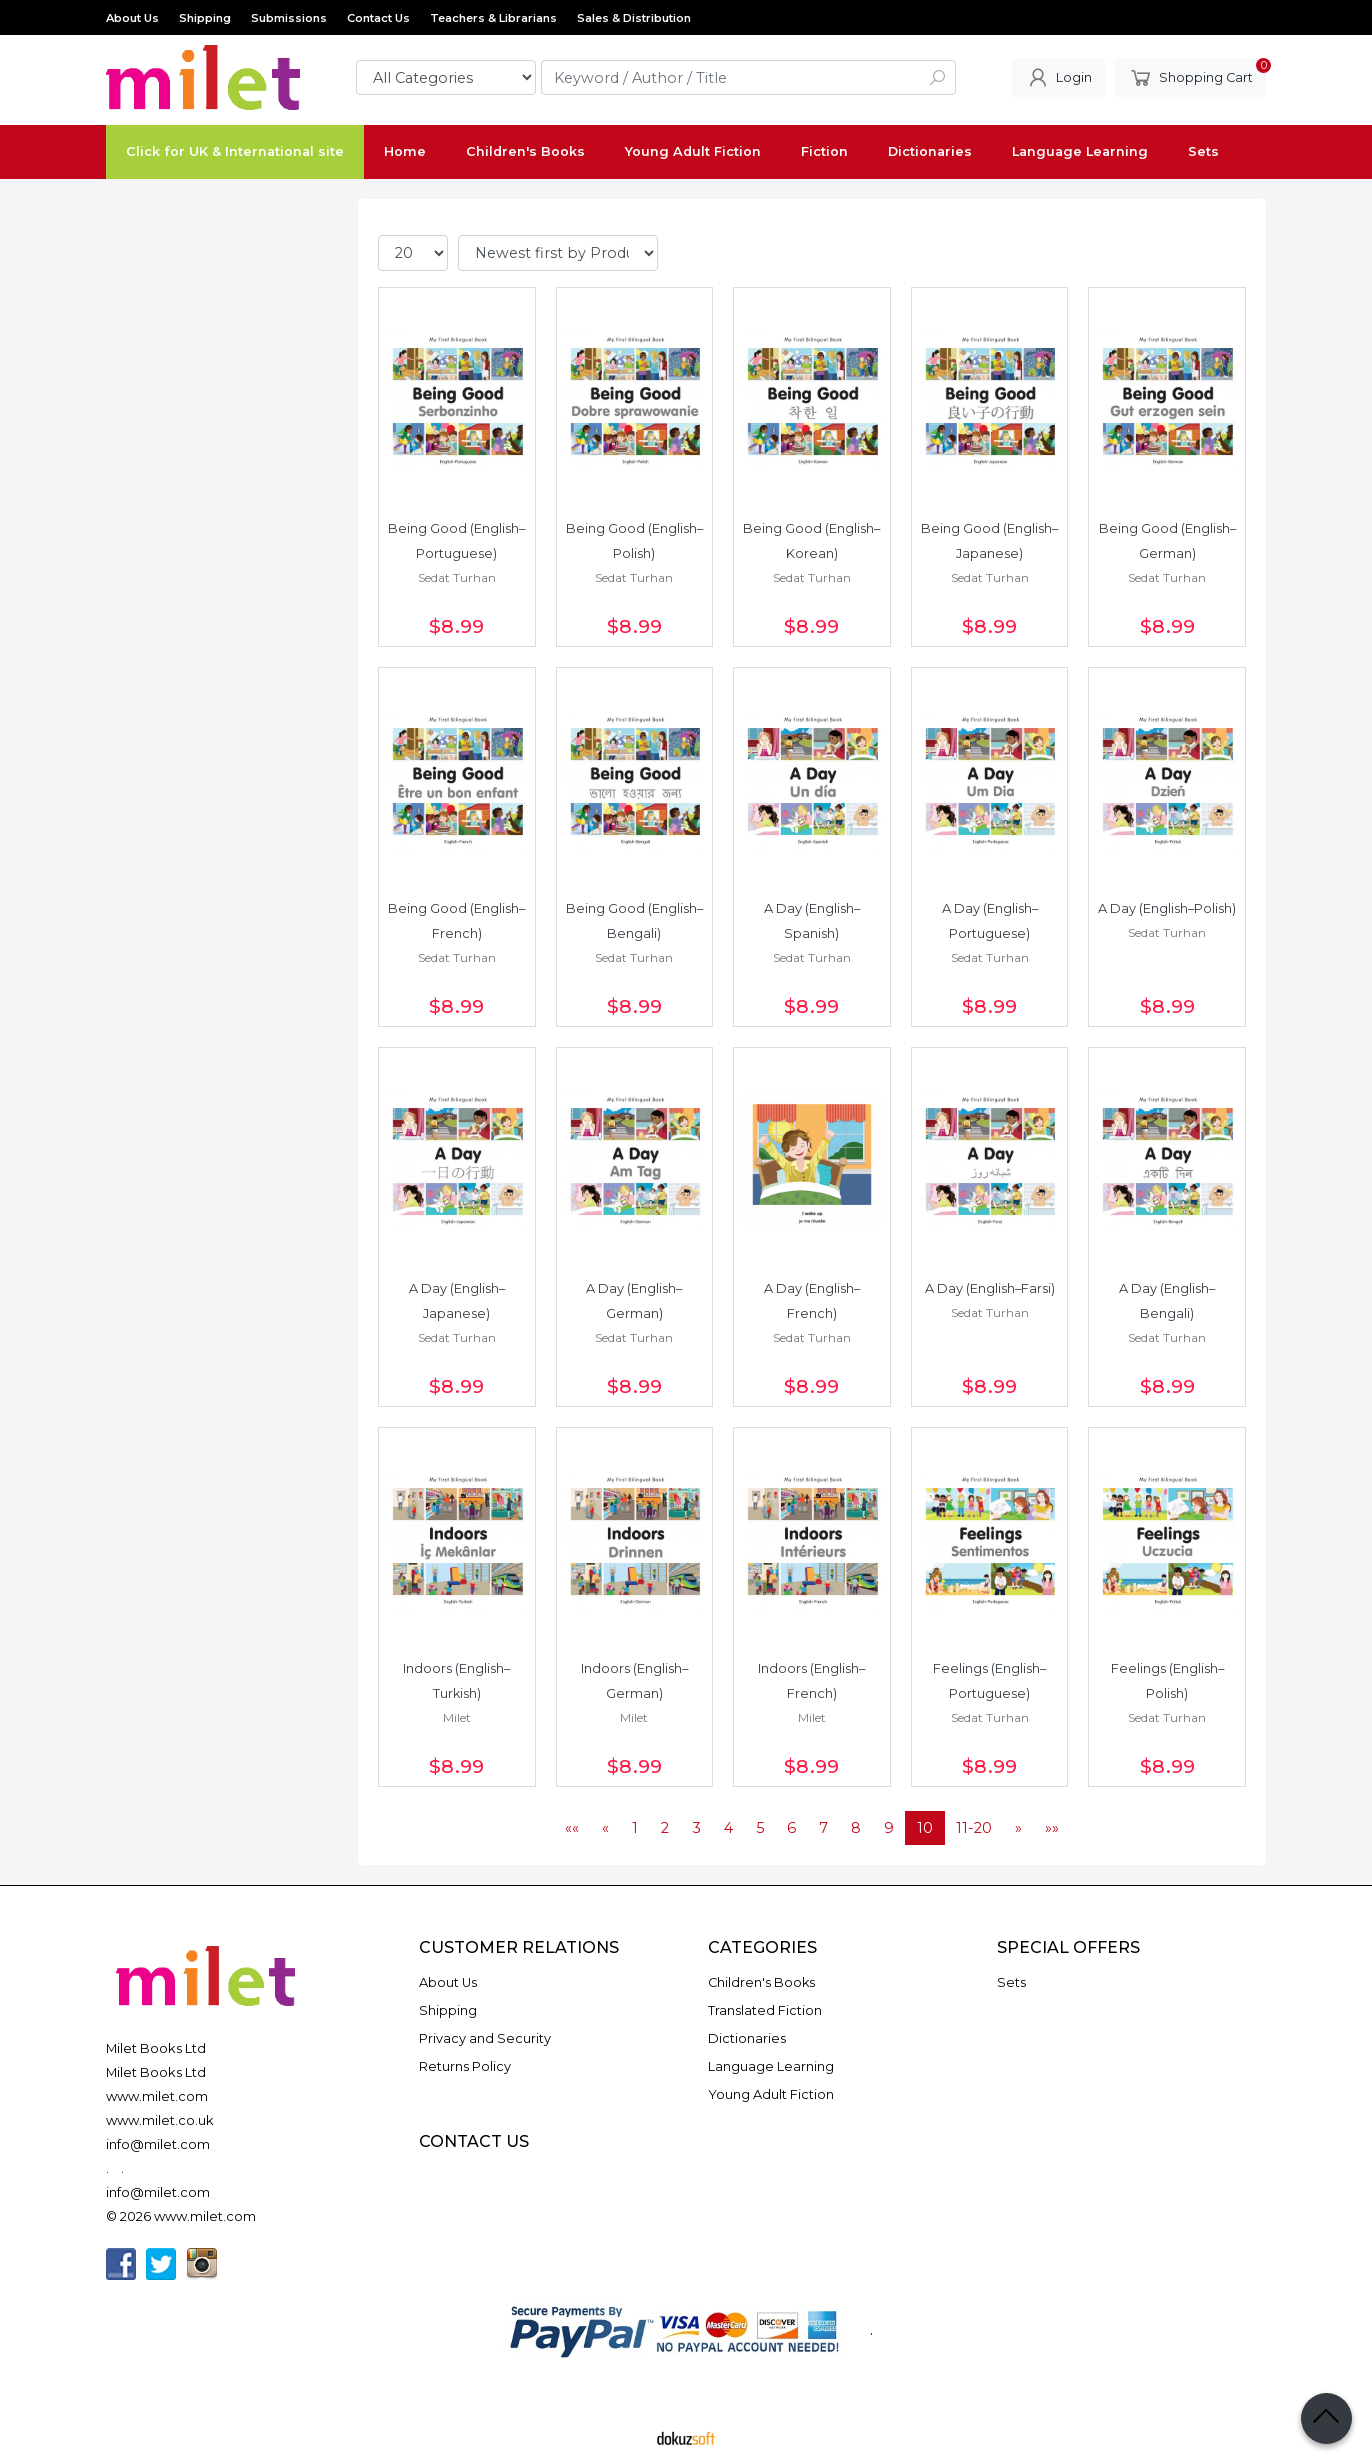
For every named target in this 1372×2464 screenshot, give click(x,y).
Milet (457, 1717)
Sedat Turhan (457, 577)
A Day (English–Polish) (1167, 908)
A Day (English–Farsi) (990, 1288)
